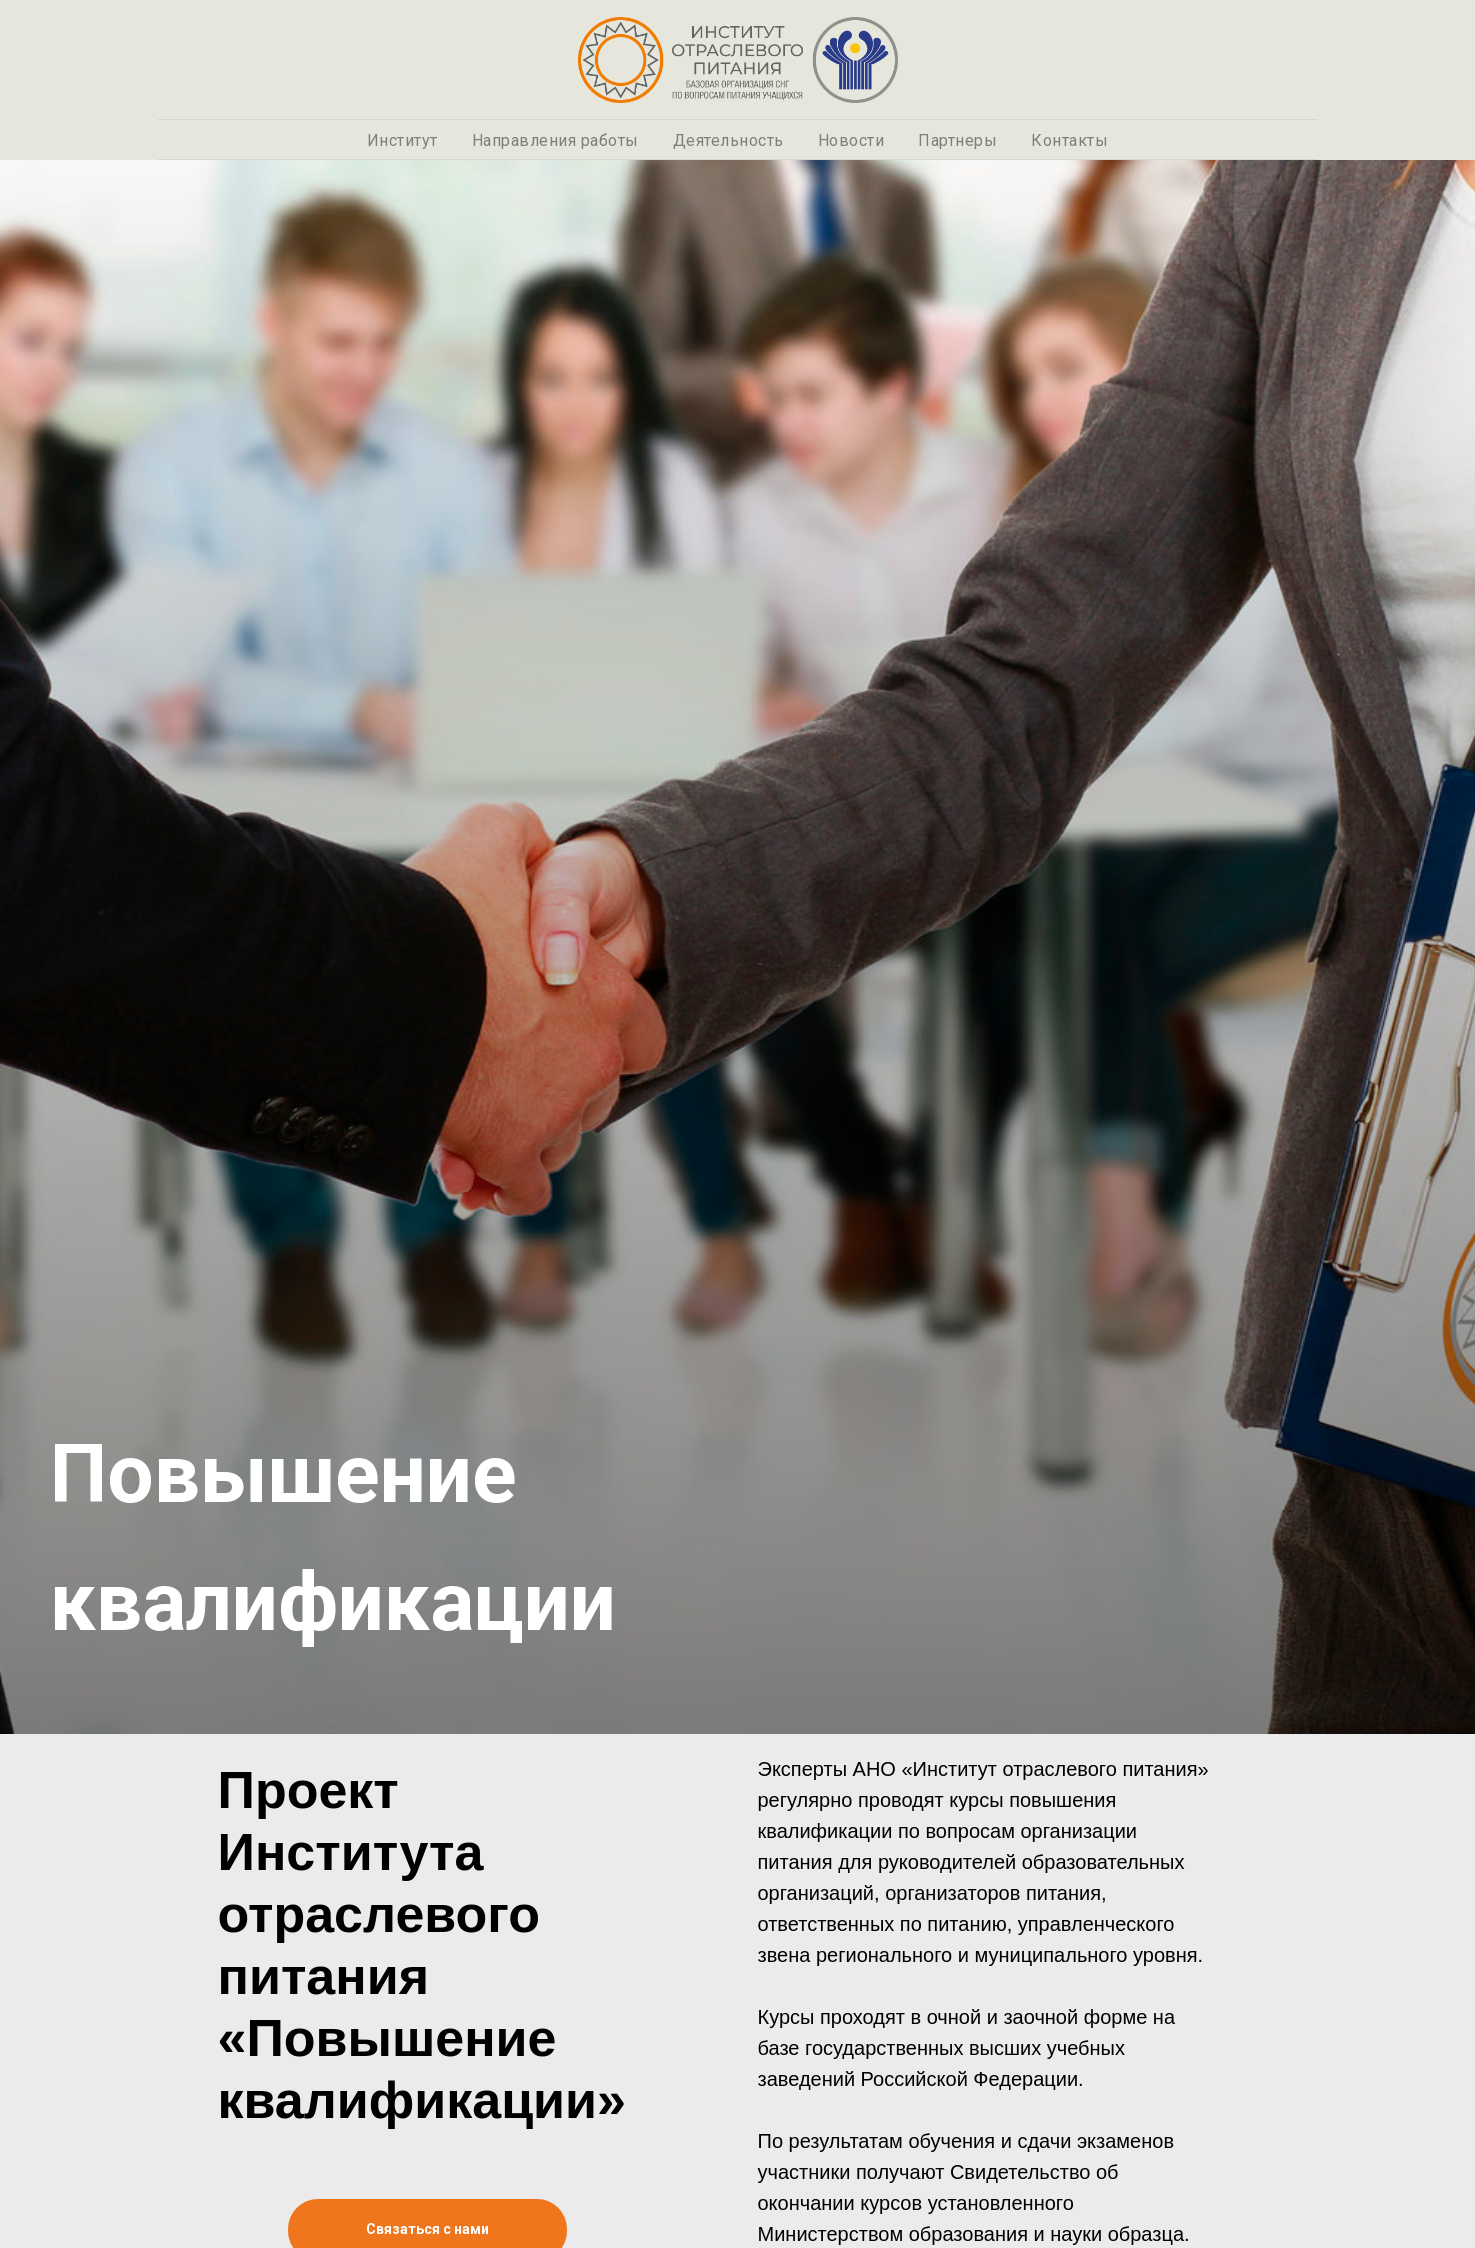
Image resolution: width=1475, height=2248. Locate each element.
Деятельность (728, 140)
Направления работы (555, 140)
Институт (402, 140)
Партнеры (957, 140)
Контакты (1069, 140)
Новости (851, 140)
